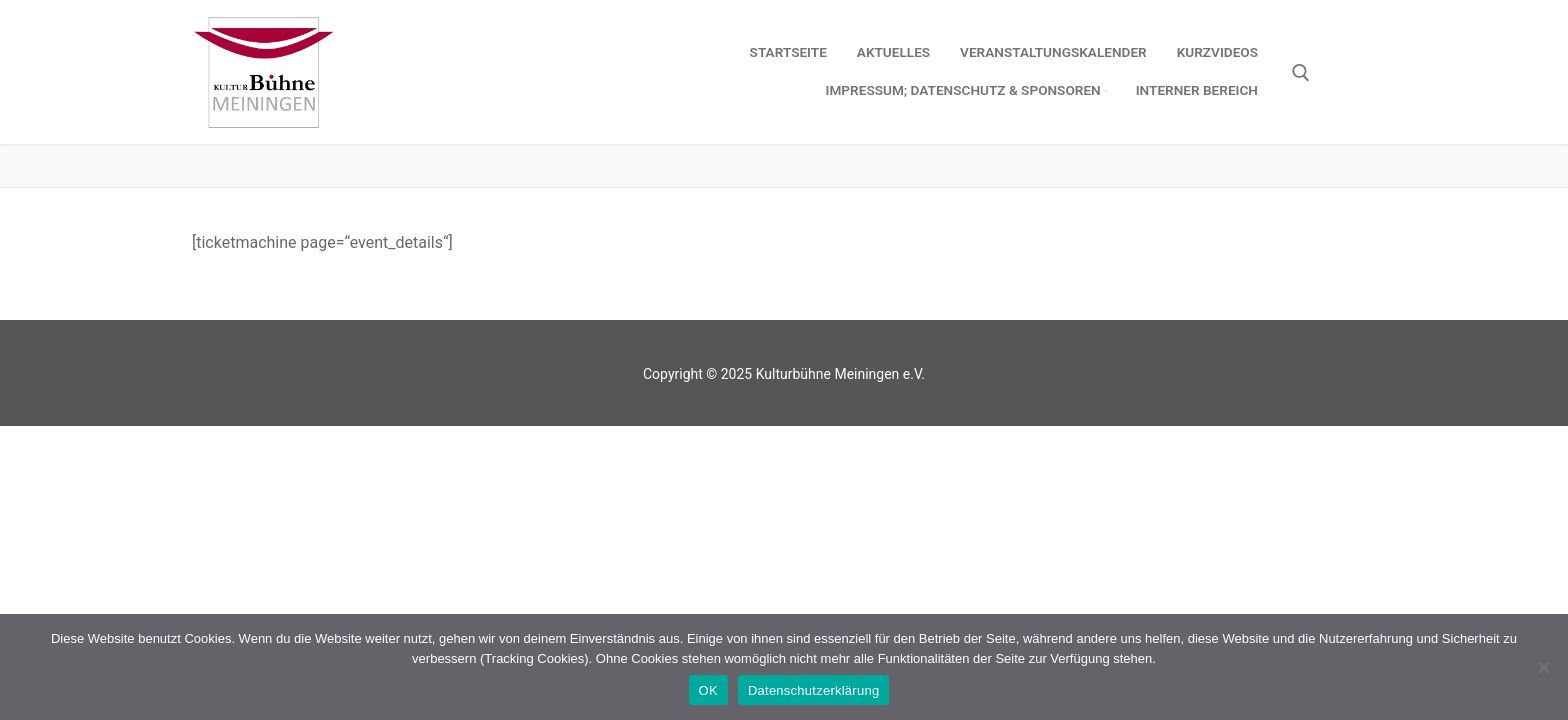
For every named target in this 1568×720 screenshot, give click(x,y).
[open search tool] (1301, 73)
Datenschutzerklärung (813, 690)
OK (708, 690)
